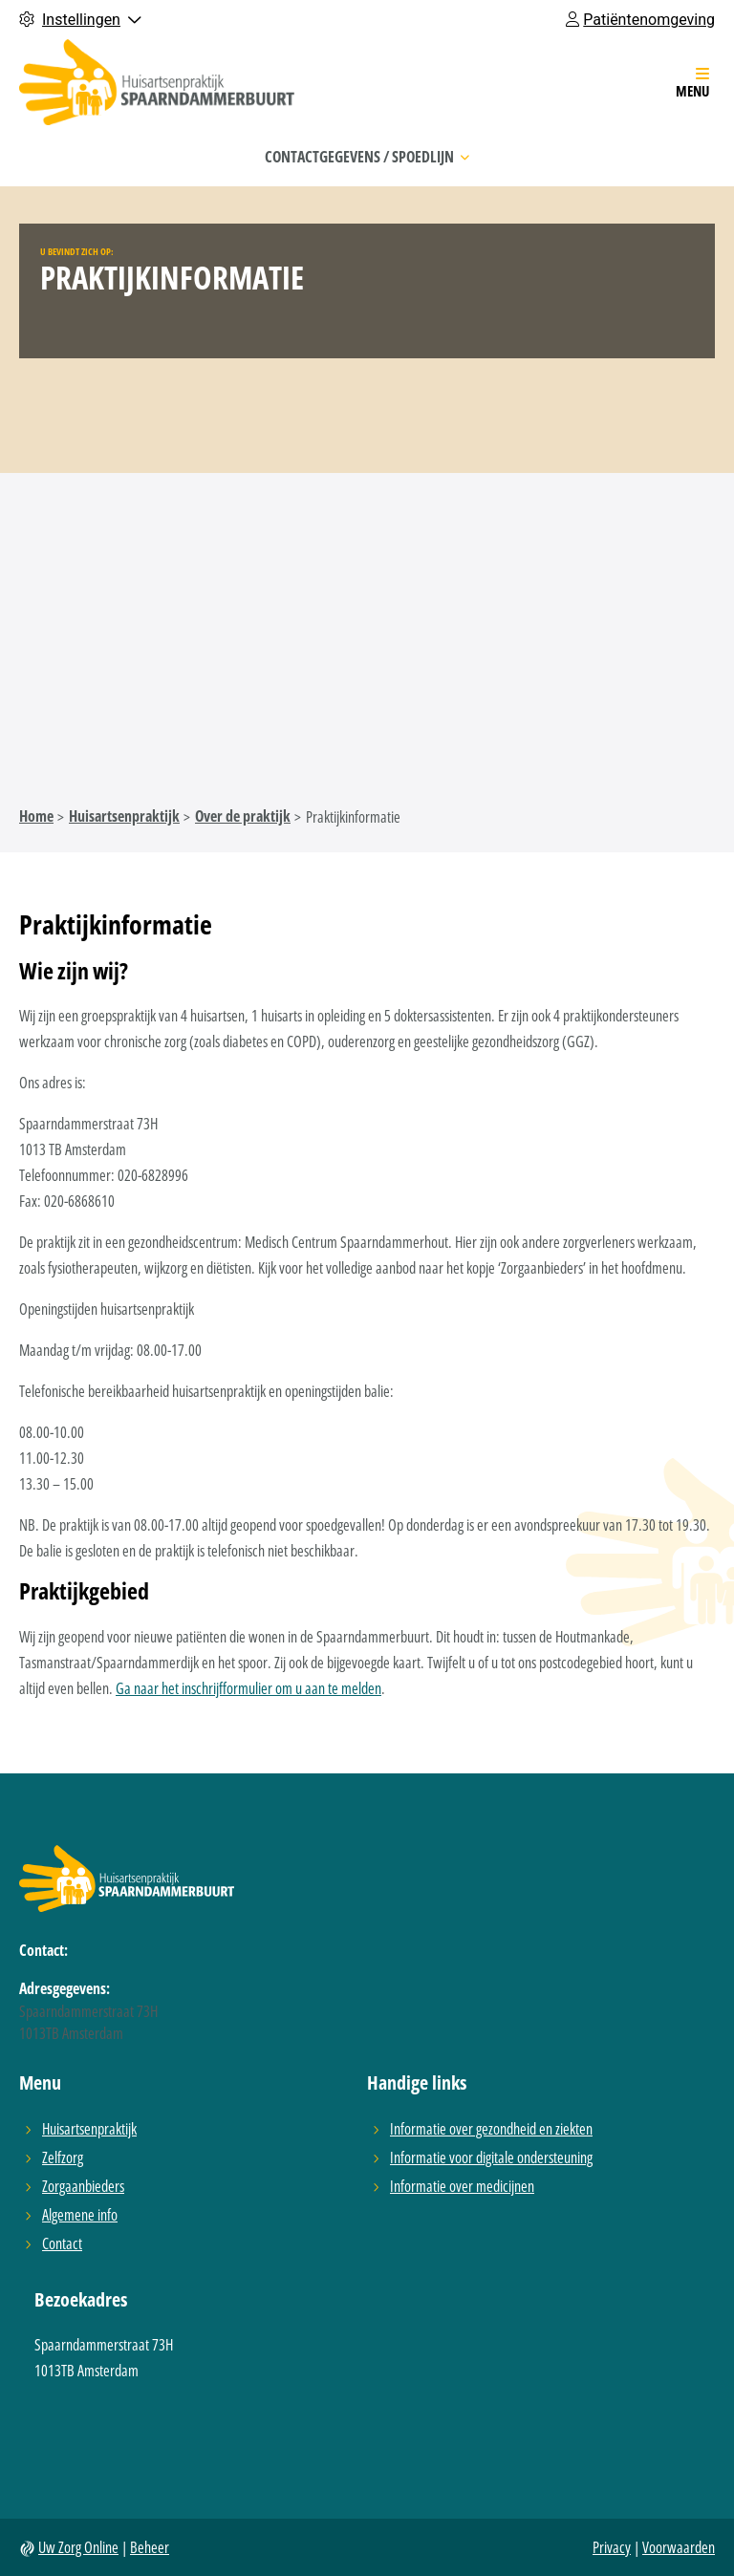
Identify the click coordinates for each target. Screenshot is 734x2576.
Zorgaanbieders (83, 2186)
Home (36, 815)
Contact (62, 2243)
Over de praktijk (243, 815)
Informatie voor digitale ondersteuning (491, 2157)
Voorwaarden (678, 2547)
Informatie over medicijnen (462, 2186)
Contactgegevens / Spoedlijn (366, 157)
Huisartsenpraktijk (124, 815)
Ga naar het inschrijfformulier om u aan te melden (248, 1688)
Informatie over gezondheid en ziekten (491, 2128)
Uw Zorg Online (78, 2547)
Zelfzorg (62, 2157)
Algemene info (80, 2214)
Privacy (612, 2547)
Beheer (149, 2547)
